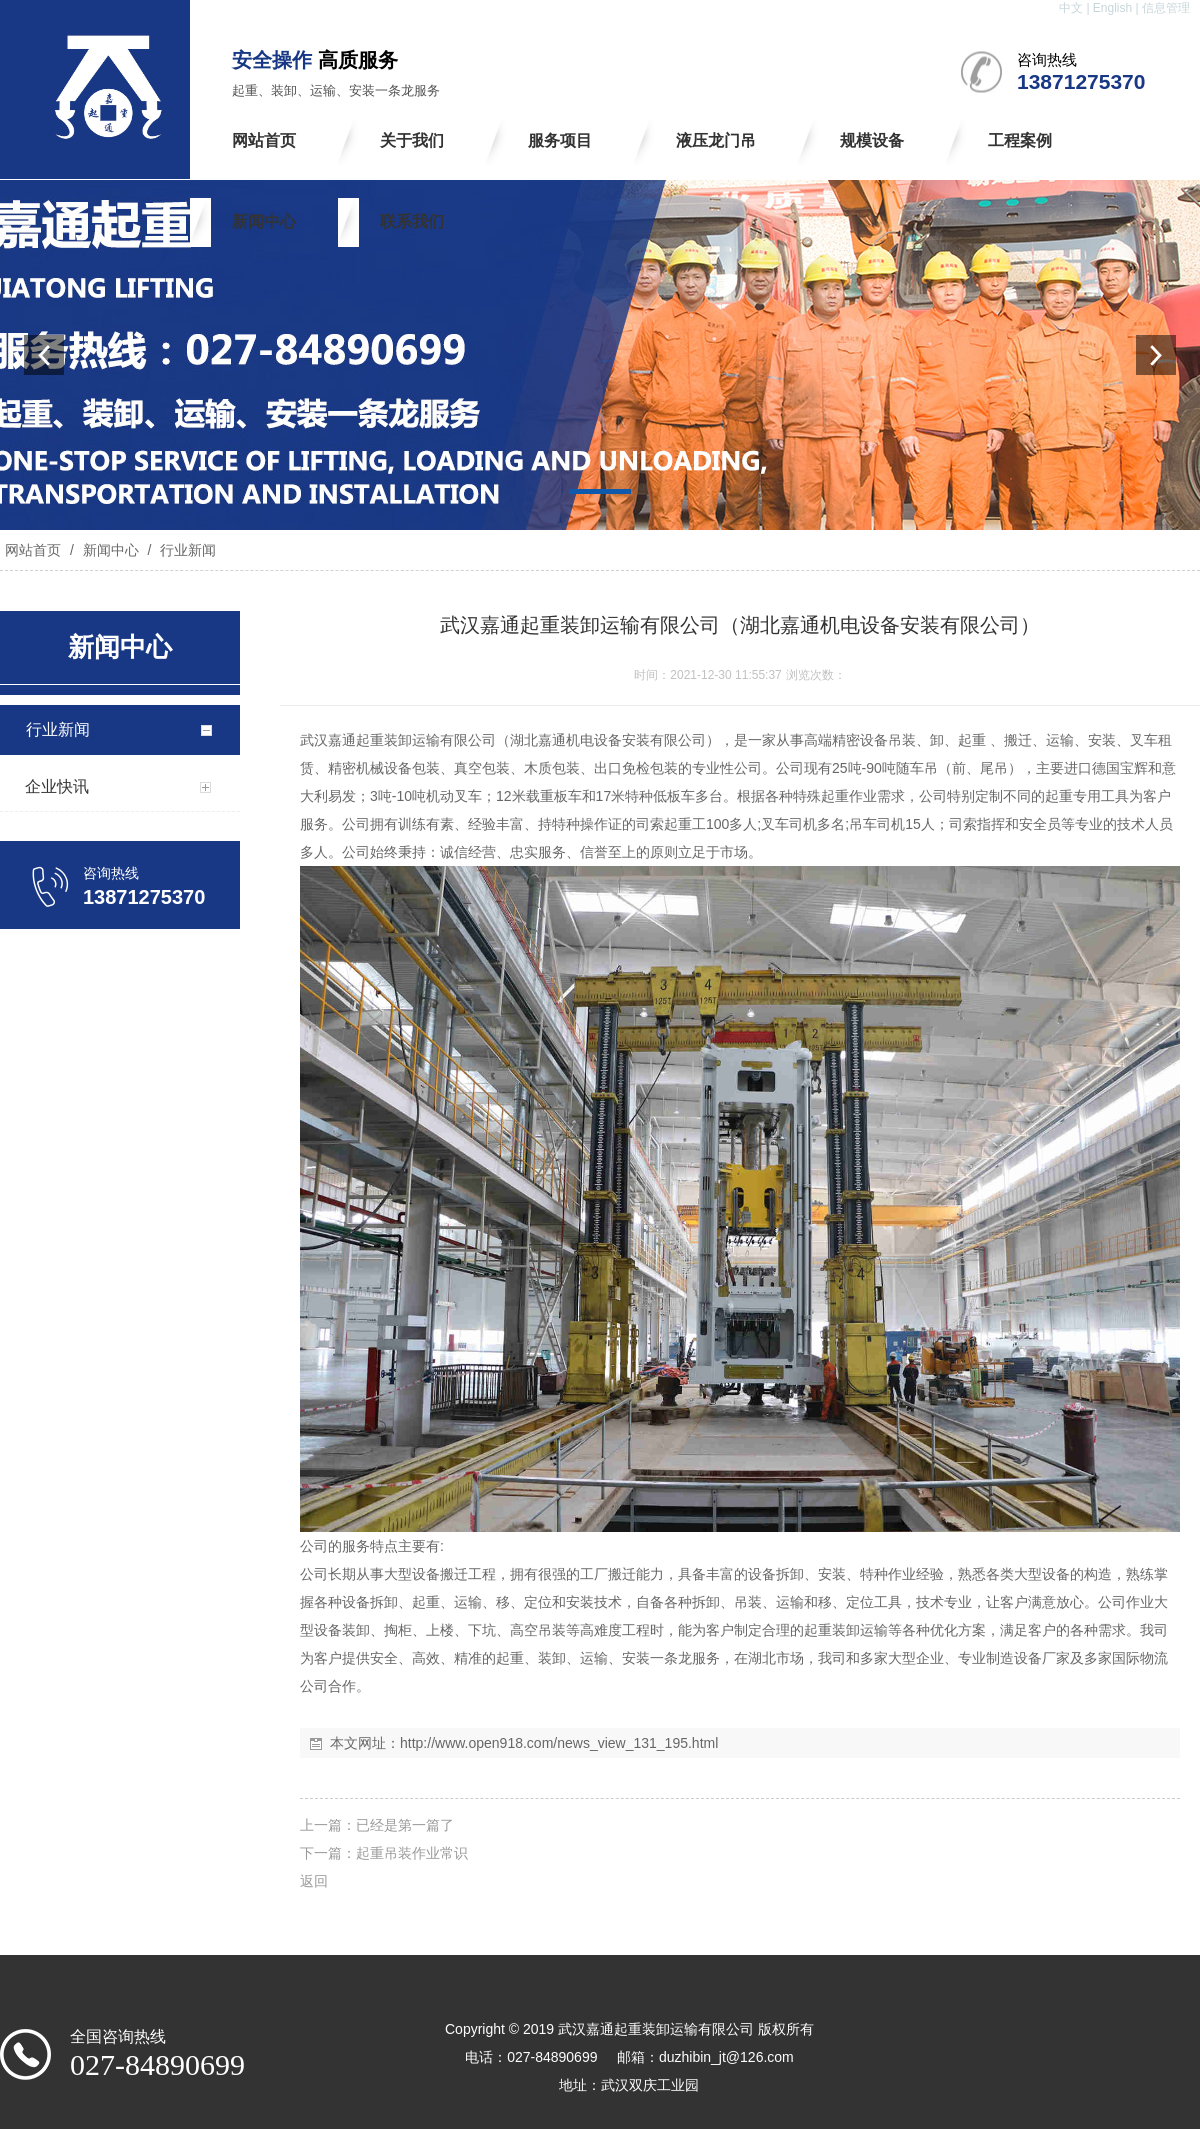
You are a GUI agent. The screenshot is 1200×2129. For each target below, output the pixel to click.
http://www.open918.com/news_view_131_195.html (559, 1743)
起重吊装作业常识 (412, 1853)
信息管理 (1166, 8)
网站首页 (33, 550)
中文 (1071, 8)
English (1112, 8)
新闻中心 (111, 550)
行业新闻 (186, 550)
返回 (314, 1881)
